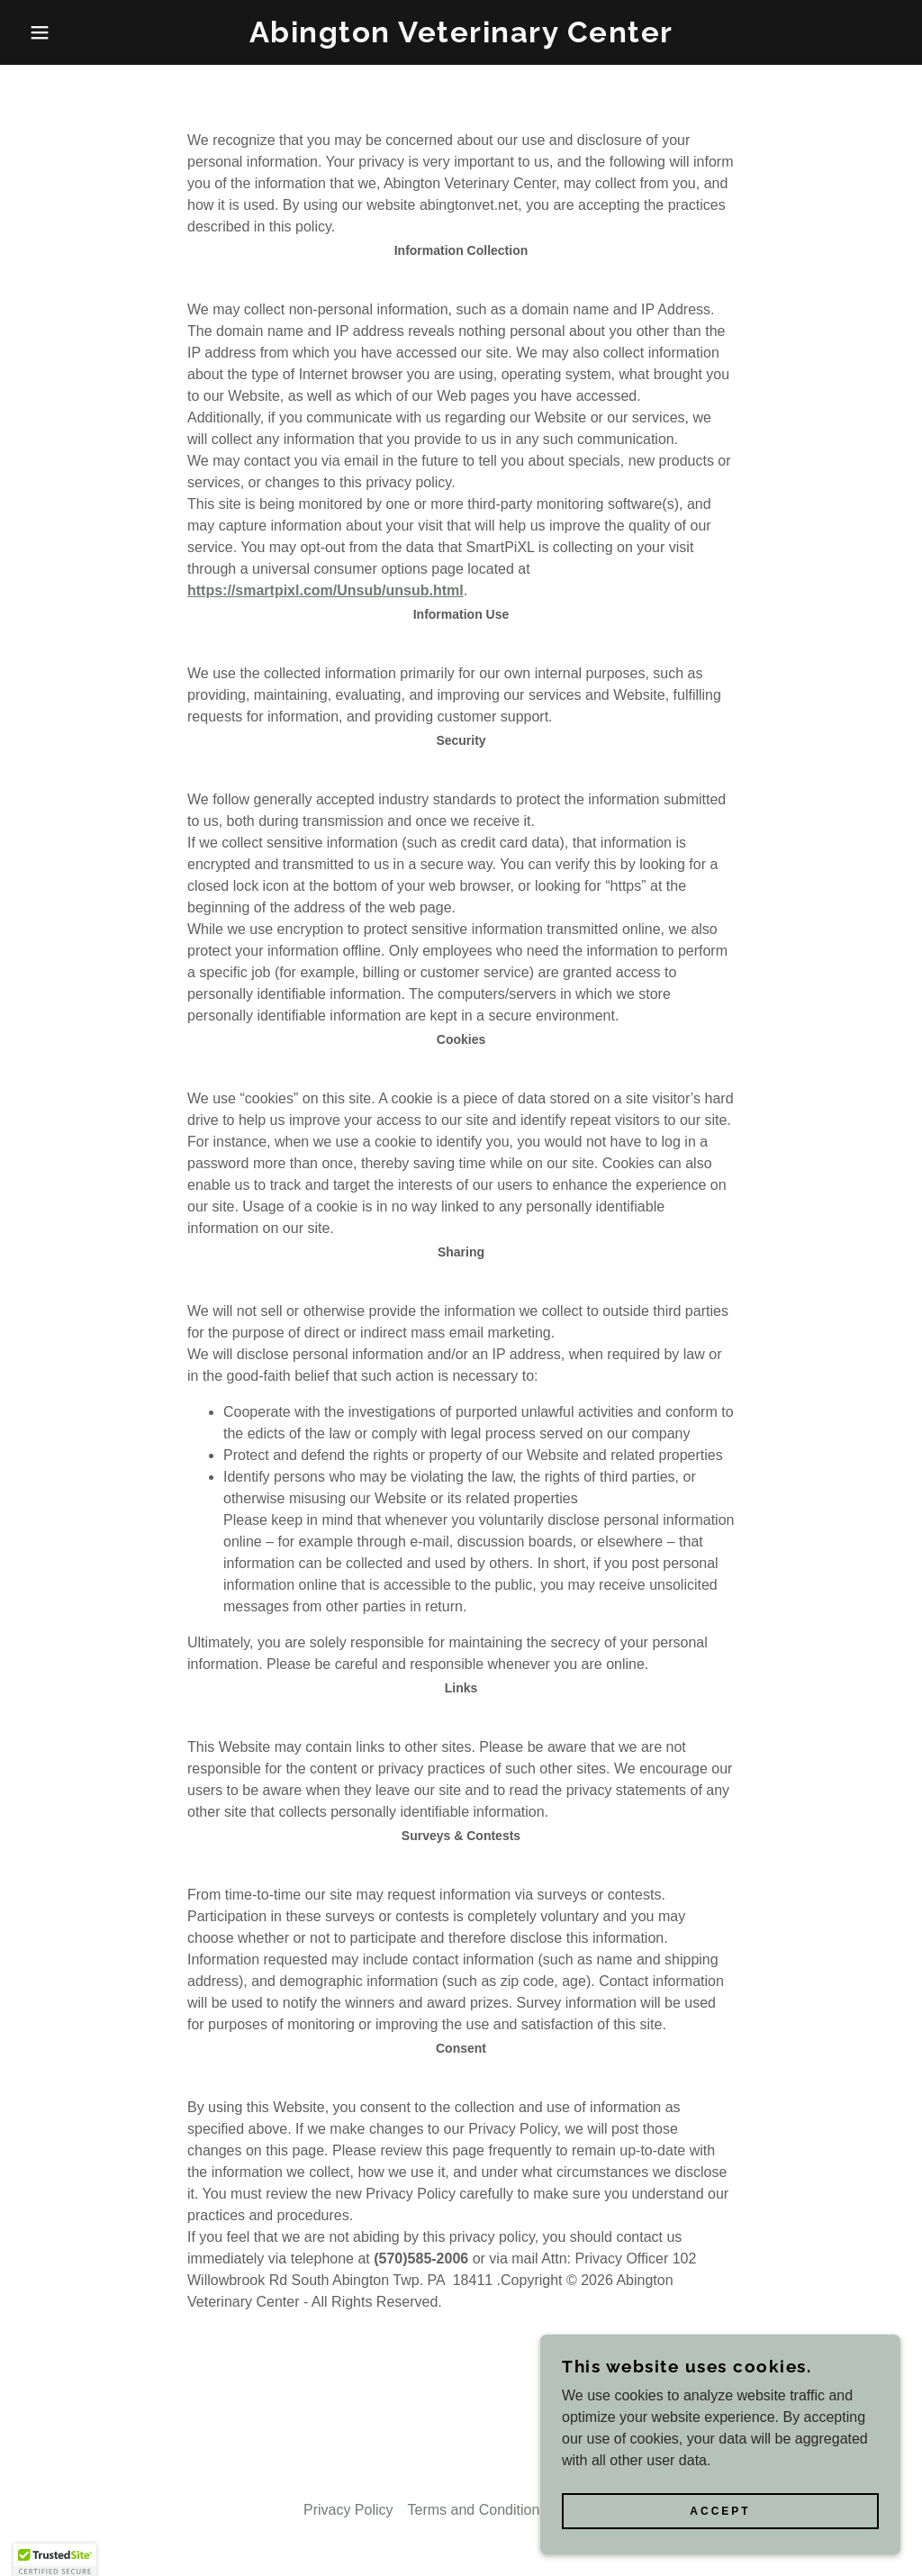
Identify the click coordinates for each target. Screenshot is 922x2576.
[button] (46, 32)
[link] (461, 37)
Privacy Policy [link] (348, 2509)
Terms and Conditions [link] (477, 2509)
